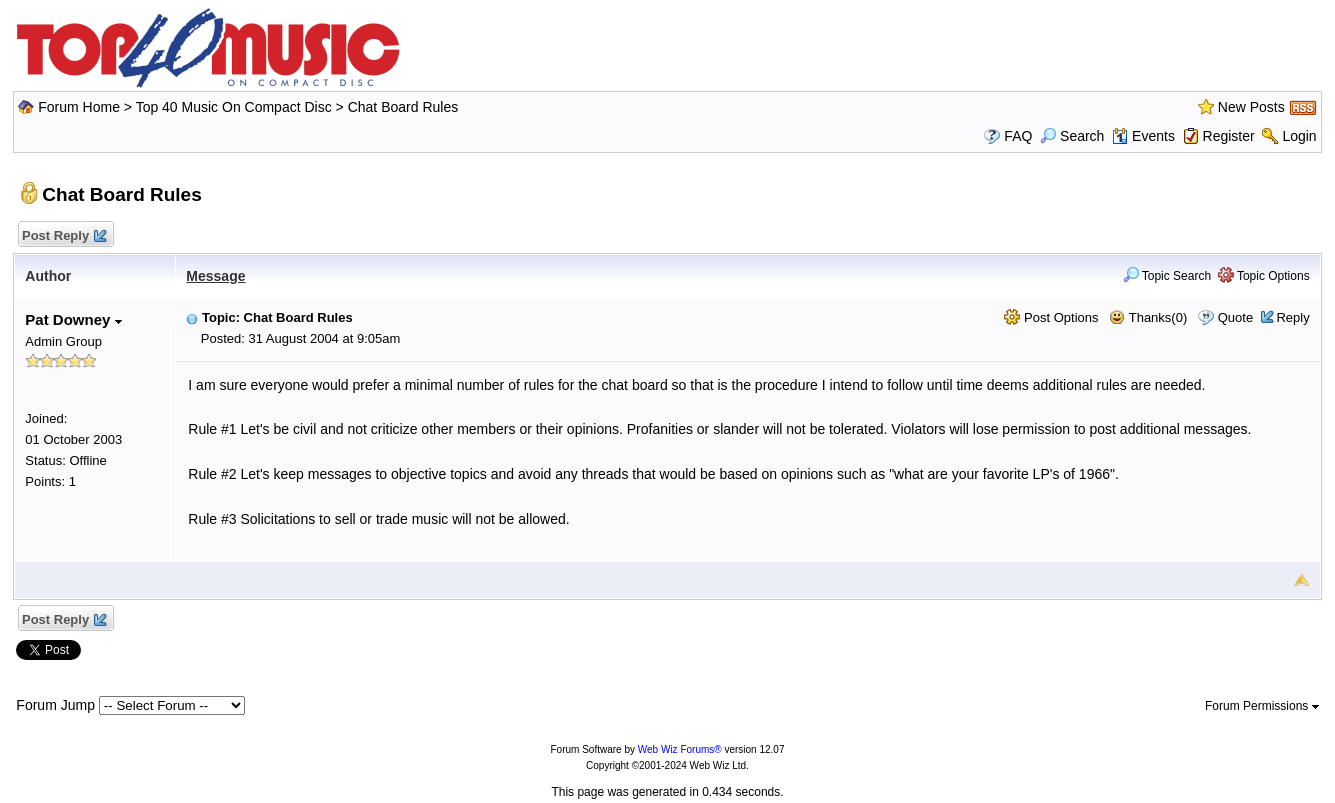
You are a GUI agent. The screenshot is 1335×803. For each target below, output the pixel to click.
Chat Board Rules (403, 107)
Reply (1292, 317)
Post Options (1051, 317)
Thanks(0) (1148, 317)
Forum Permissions (1262, 706)
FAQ (1018, 136)
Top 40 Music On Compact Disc (236, 107)
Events (1143, 136)
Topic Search (1167, 276)
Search (1072, 136)
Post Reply (63, 236)
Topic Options (1264, 276)
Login (1299, 136)
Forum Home (79, 107)
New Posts (1251, 107)
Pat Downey (73, 319)
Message (215, 276)
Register (1229, 136)
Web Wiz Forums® (680, 749)
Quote (1235, 317)
